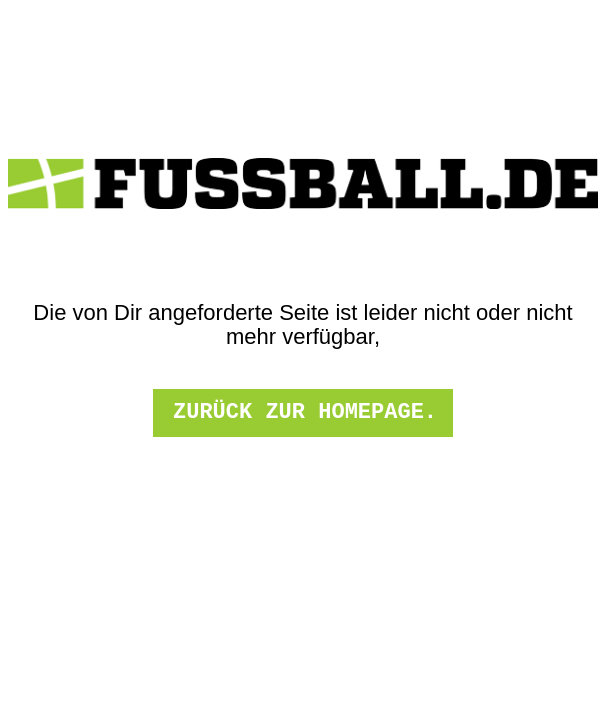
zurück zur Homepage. (305, 412)
